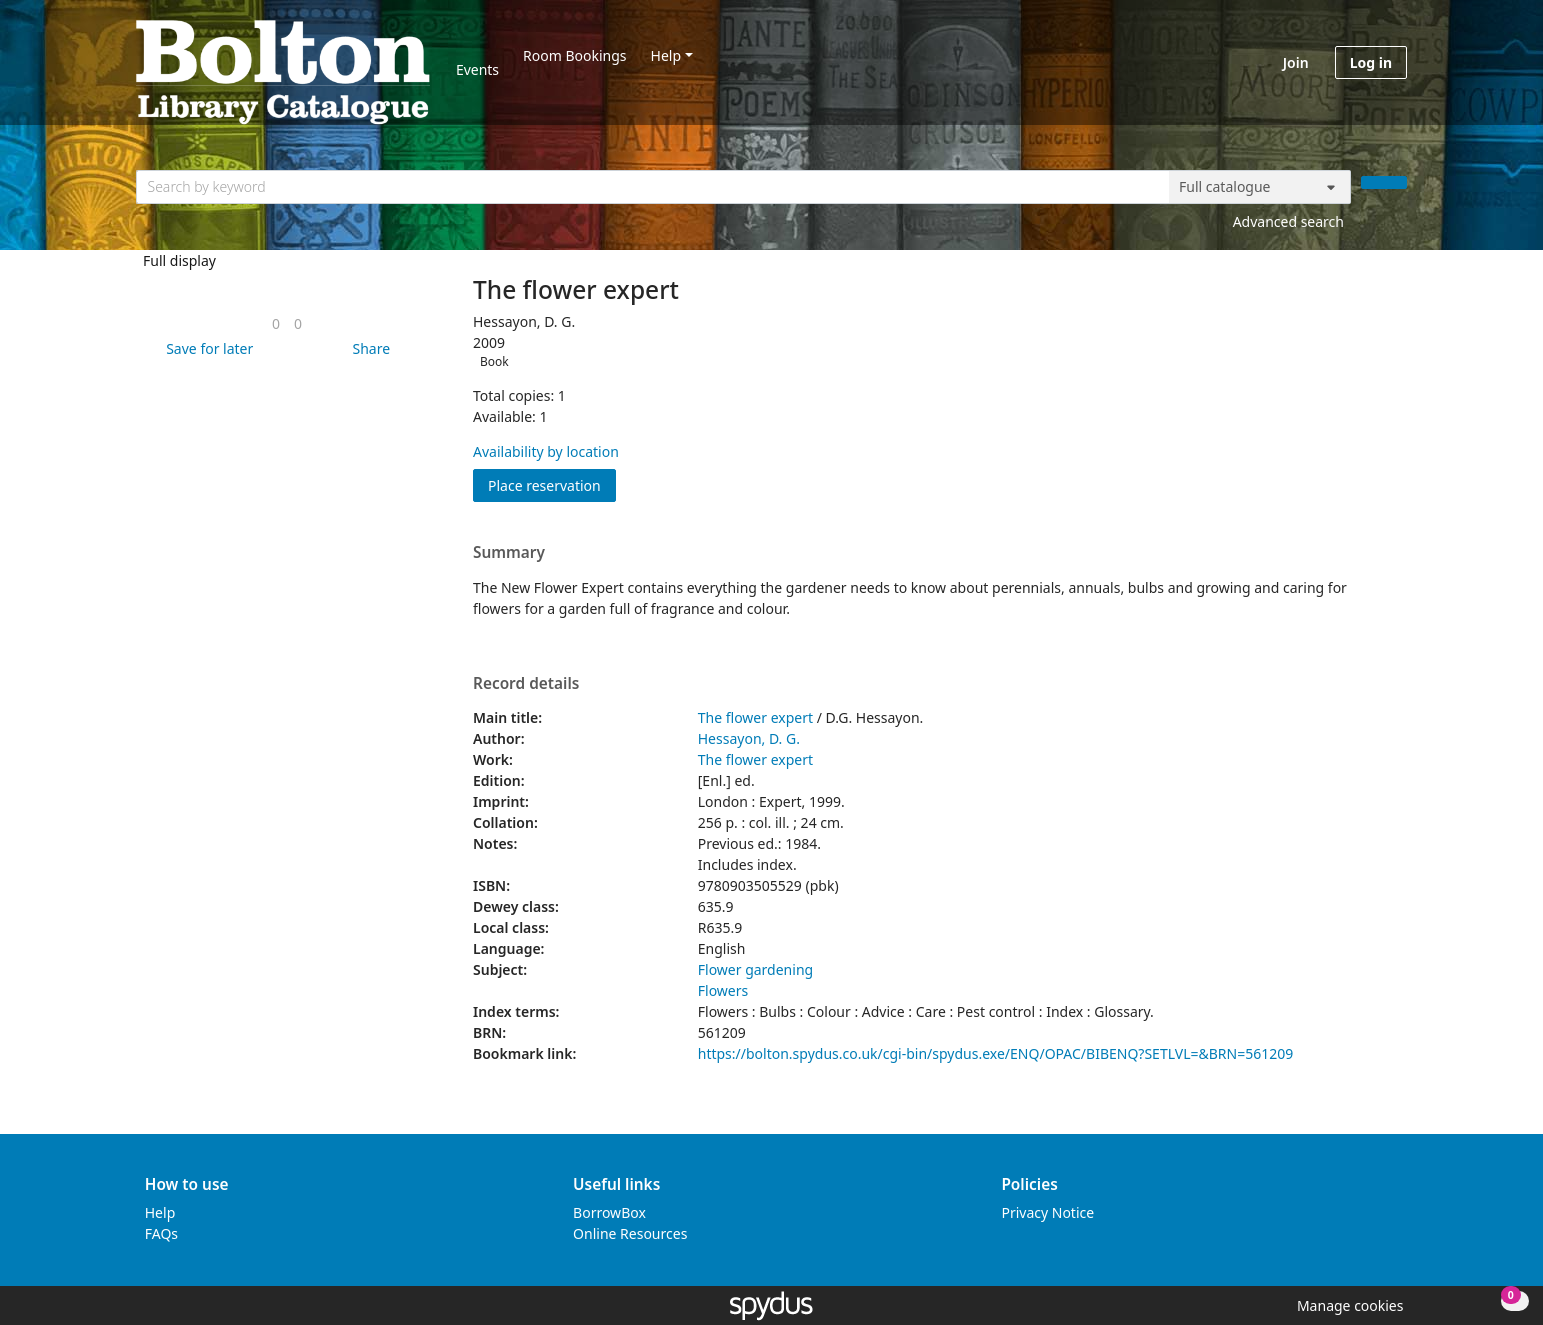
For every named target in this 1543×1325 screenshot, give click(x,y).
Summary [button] (509, 553)
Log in (1371, 62)
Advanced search (1288, 221)
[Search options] (1260, 187)
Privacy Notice (1047, 1212)
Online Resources (630, 1233)
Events (477, 69)
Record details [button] (526, 684)
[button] (206, 348)
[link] (276, 323)
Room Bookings (574, 55)
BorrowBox (609, 1212)
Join (1296, 62)
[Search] (1384, 182)
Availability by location (546, 451)
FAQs (161, 1233)
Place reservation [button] (552, 484)
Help (666, 55)
